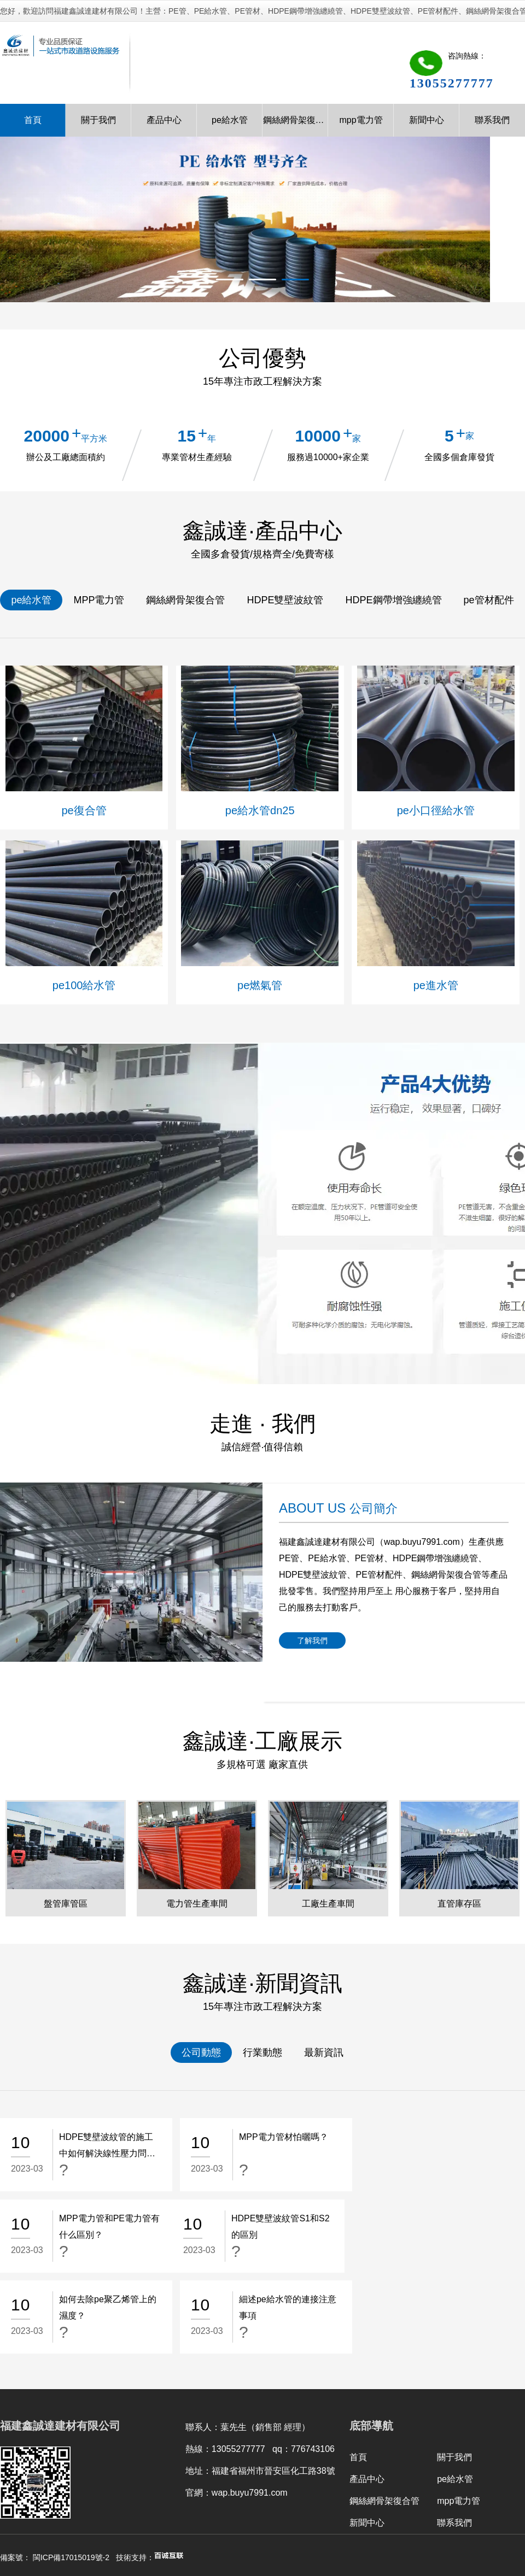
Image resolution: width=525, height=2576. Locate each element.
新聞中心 (426, 120)
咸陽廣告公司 (218, 2505)
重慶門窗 (374, 2505)
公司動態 (201, 2052)
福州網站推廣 (279, 2505)
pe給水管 (230, 120)
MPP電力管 (98, 600)
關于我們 (98, 120)
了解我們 (312, 1640)
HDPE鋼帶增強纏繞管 (394, 600)
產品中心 (164, 120)
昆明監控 (79, 2505)
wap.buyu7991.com (422, 1541)
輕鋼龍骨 (330, 2505)
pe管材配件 (489, 600)
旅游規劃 (166, 2505)
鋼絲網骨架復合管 (295, 120)
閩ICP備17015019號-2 (71, 2476)
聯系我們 (492, 120)
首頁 (33, 120)
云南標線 (123, 2505)
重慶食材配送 (426, 2505)
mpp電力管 (360, 120)
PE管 (289, 1558)
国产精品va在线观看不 (38, 2548)
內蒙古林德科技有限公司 (154, 2518)
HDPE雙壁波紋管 (285, 600)
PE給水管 (327, 1558)
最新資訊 (323, 2052)
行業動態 (262, 2052)
